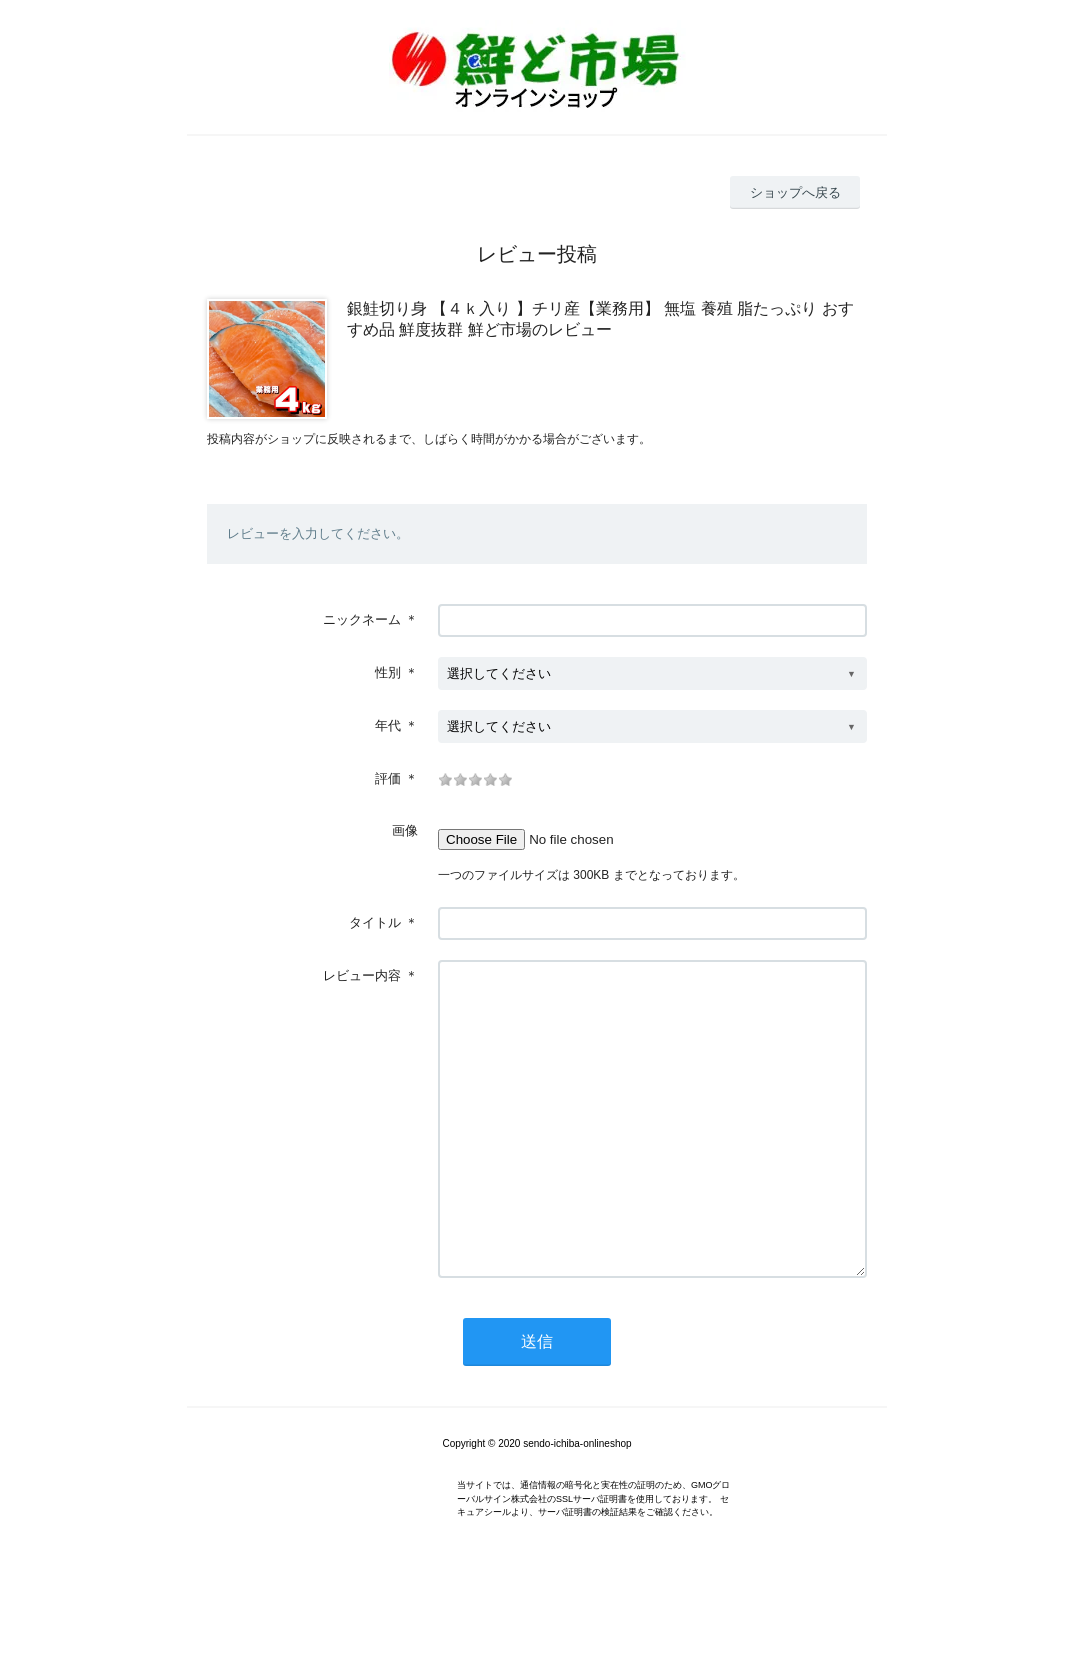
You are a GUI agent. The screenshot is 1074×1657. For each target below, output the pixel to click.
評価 (388, 778)
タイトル (375, 922)
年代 (388, 725)
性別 (388, 672)
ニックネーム (362, 619)
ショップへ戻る (795, 192)
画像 (405, 830)
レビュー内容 (362, 975)
